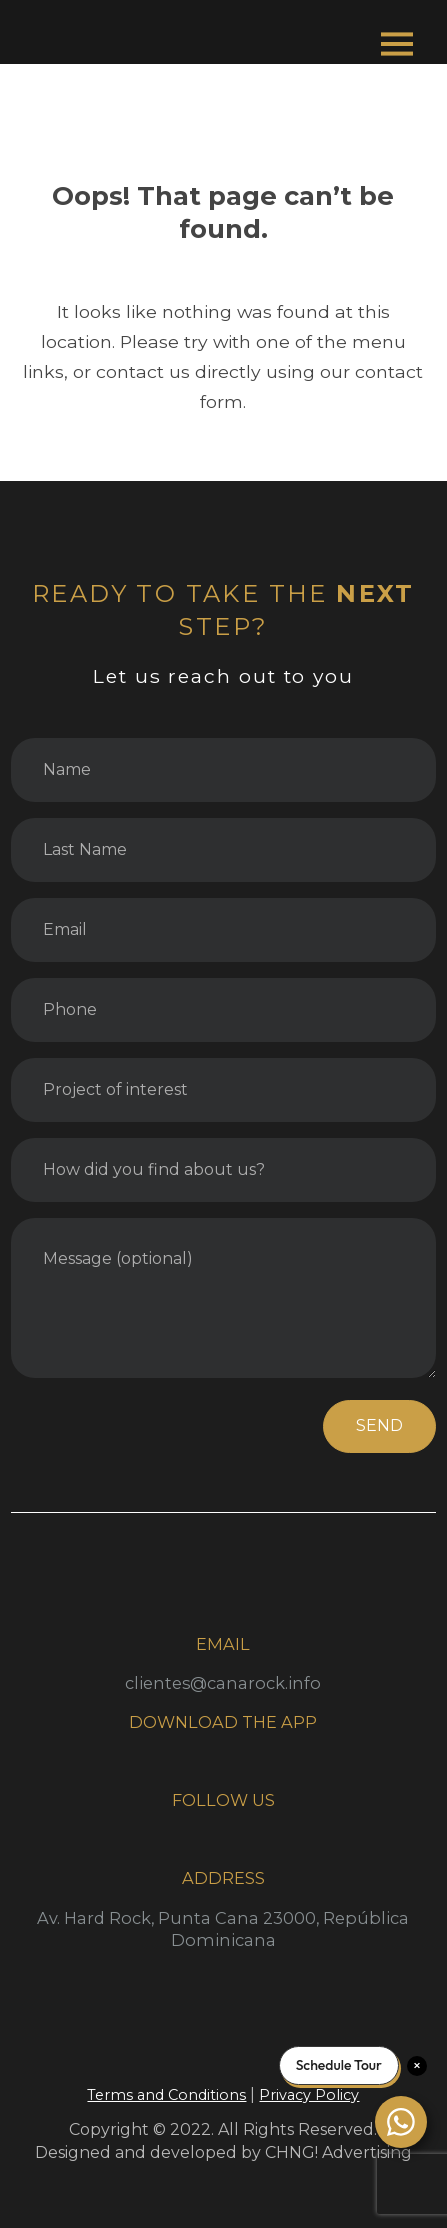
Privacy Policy (309, 2095)
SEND (379, 1425)
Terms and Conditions (166, 2095)
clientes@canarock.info (223, 1683)
